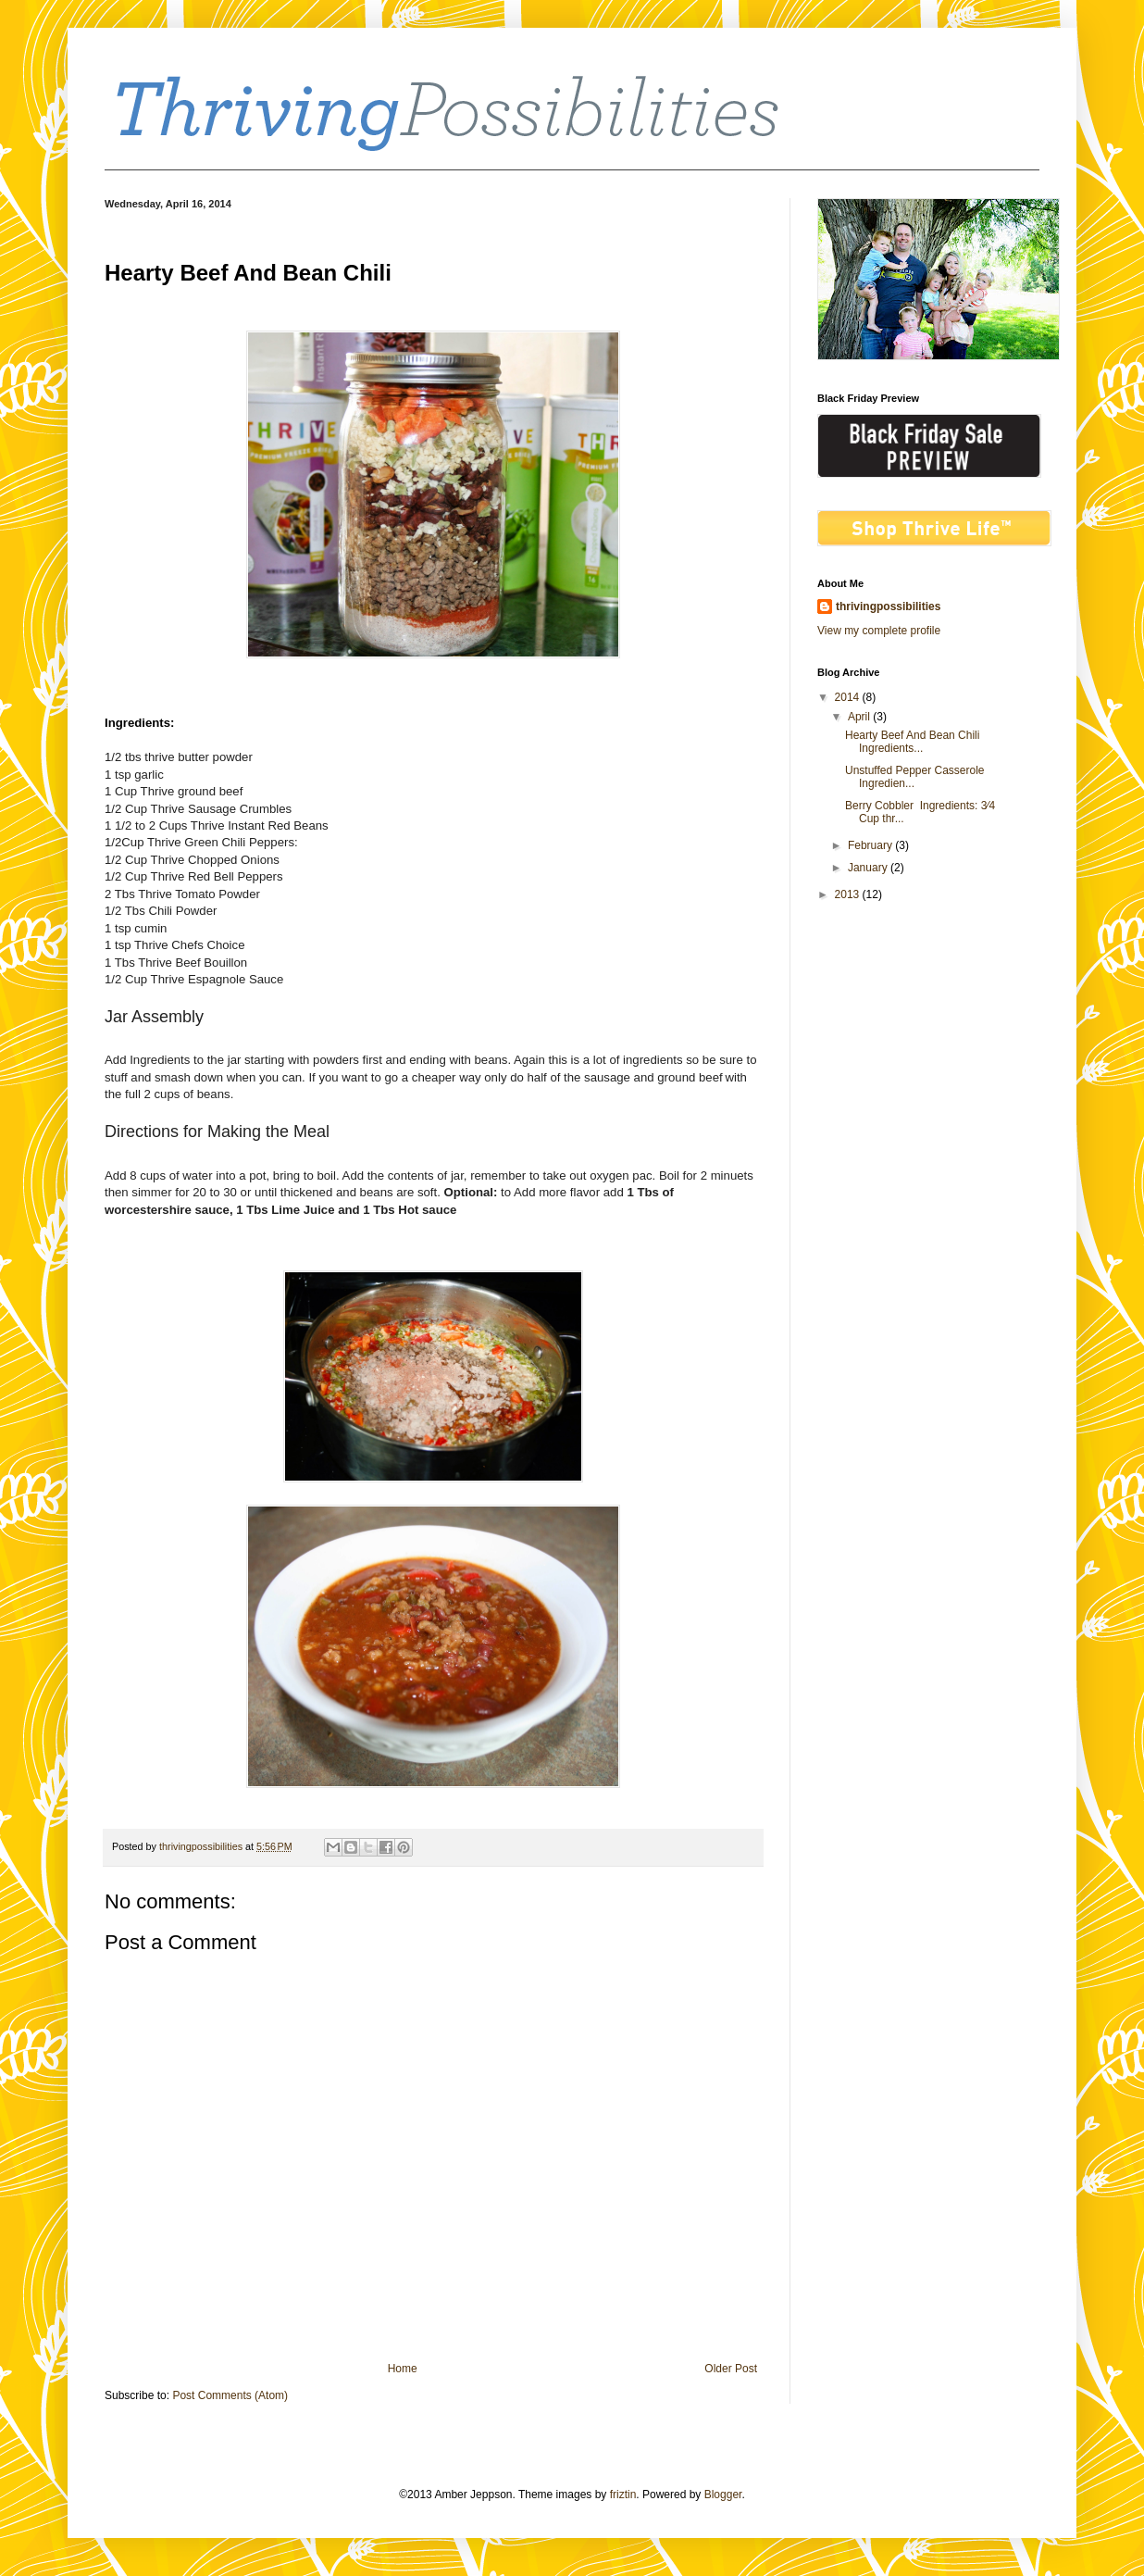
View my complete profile (878, 630)
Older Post (730, 2368)
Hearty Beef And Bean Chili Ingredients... (914, 742)
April (860, 716)
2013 (849, 894)
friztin (623, 2494)
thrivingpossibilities (888, 606)
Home (402, 2368)
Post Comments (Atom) (230, 2395)
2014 (849, 697)
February (871, 845)
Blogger (723, 2494)
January (869, 867)
